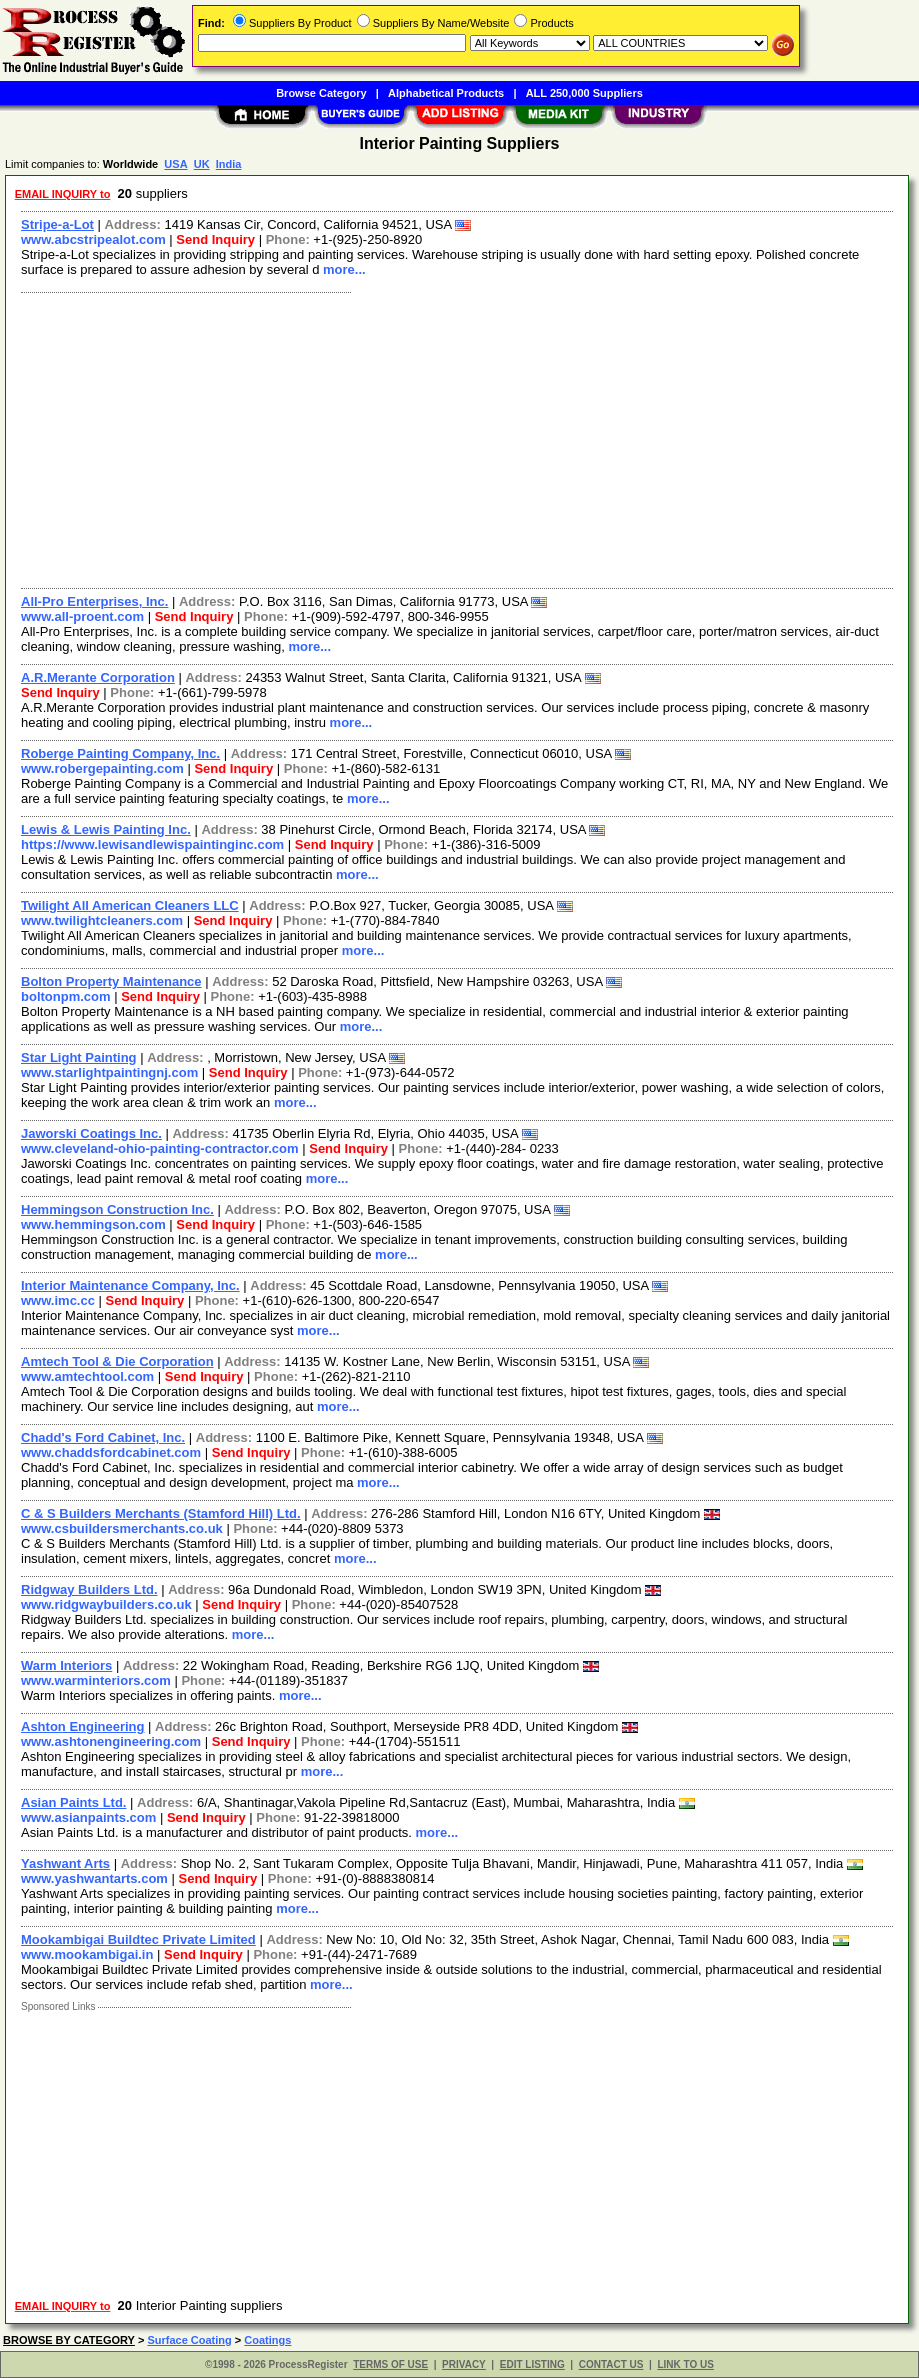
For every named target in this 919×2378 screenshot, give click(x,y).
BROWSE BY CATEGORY (69, 2340)
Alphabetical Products (446, 93)
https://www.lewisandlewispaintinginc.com (152, 844)
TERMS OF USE (390, 2364)
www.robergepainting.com (102, 768)
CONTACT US (611, 2364)
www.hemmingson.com (93, 1224)
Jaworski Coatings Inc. (91, 1133)
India (229, 164)
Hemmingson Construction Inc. (117, 1209)
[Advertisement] (458, 438)
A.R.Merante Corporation (98, 677)
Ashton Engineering (83, 1726)
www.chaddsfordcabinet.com (111, 1452)
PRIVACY (464, 2364)
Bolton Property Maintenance (111, 981)
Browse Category (321, 93)
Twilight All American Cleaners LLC (130, 905)
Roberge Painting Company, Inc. (120, 753)
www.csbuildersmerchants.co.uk (122, 1528)
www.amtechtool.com (87, 1376)
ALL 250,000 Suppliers (584, 93)
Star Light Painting (79, 1057)
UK (202, 164)
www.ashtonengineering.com (111, 1741)
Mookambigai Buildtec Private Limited (138, 1939)
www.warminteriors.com (96, 1680)
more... (344, 269)
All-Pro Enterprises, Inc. (94, 601)
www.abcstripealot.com (93, 239)
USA (175, 164)
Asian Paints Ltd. (73, 1802)
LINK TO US (685, 2364)
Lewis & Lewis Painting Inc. (106, 829)
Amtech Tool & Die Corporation (117, 1361)
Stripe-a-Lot (57, 224)
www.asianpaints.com (88, 1817)
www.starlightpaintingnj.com (109, 1072)
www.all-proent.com (82, 616)
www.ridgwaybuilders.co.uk (106, 1604)
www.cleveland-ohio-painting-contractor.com (160, 1148)
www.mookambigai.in (87, 1954)
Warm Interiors (66, 1665)
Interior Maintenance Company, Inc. (130, 1285)
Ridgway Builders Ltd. (89, 1589)
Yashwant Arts (65, 1863)
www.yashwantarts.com (94, 1878)
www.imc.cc (58, 1300)
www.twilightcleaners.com (102, 920)
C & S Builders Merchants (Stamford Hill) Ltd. (161, 1513)
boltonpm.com (66, 996)
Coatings (267, 2340)
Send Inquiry (215, 239)
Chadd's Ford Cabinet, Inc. (103, 1437)
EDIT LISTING (532, 2364)
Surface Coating (189, 2340)
